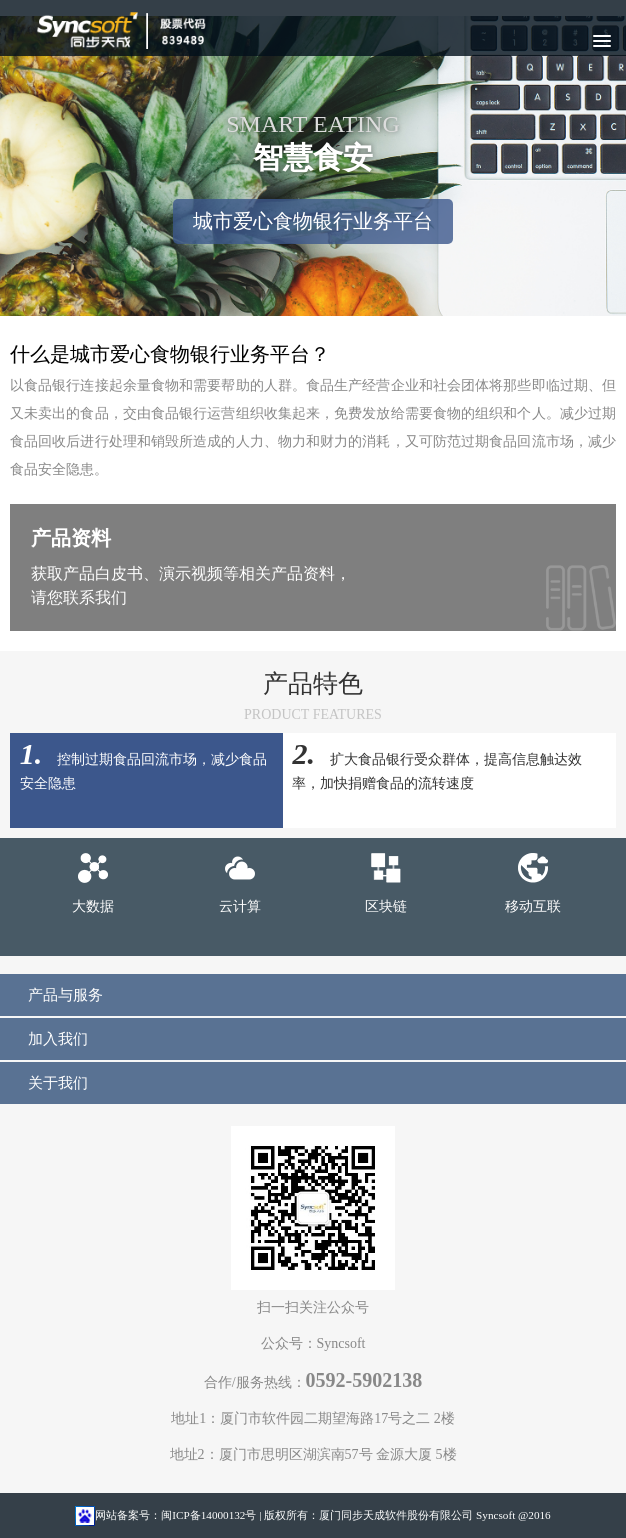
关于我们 (58, 1082)
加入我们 (58, 1038)
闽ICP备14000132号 (208, 1515)
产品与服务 (65, 994)
